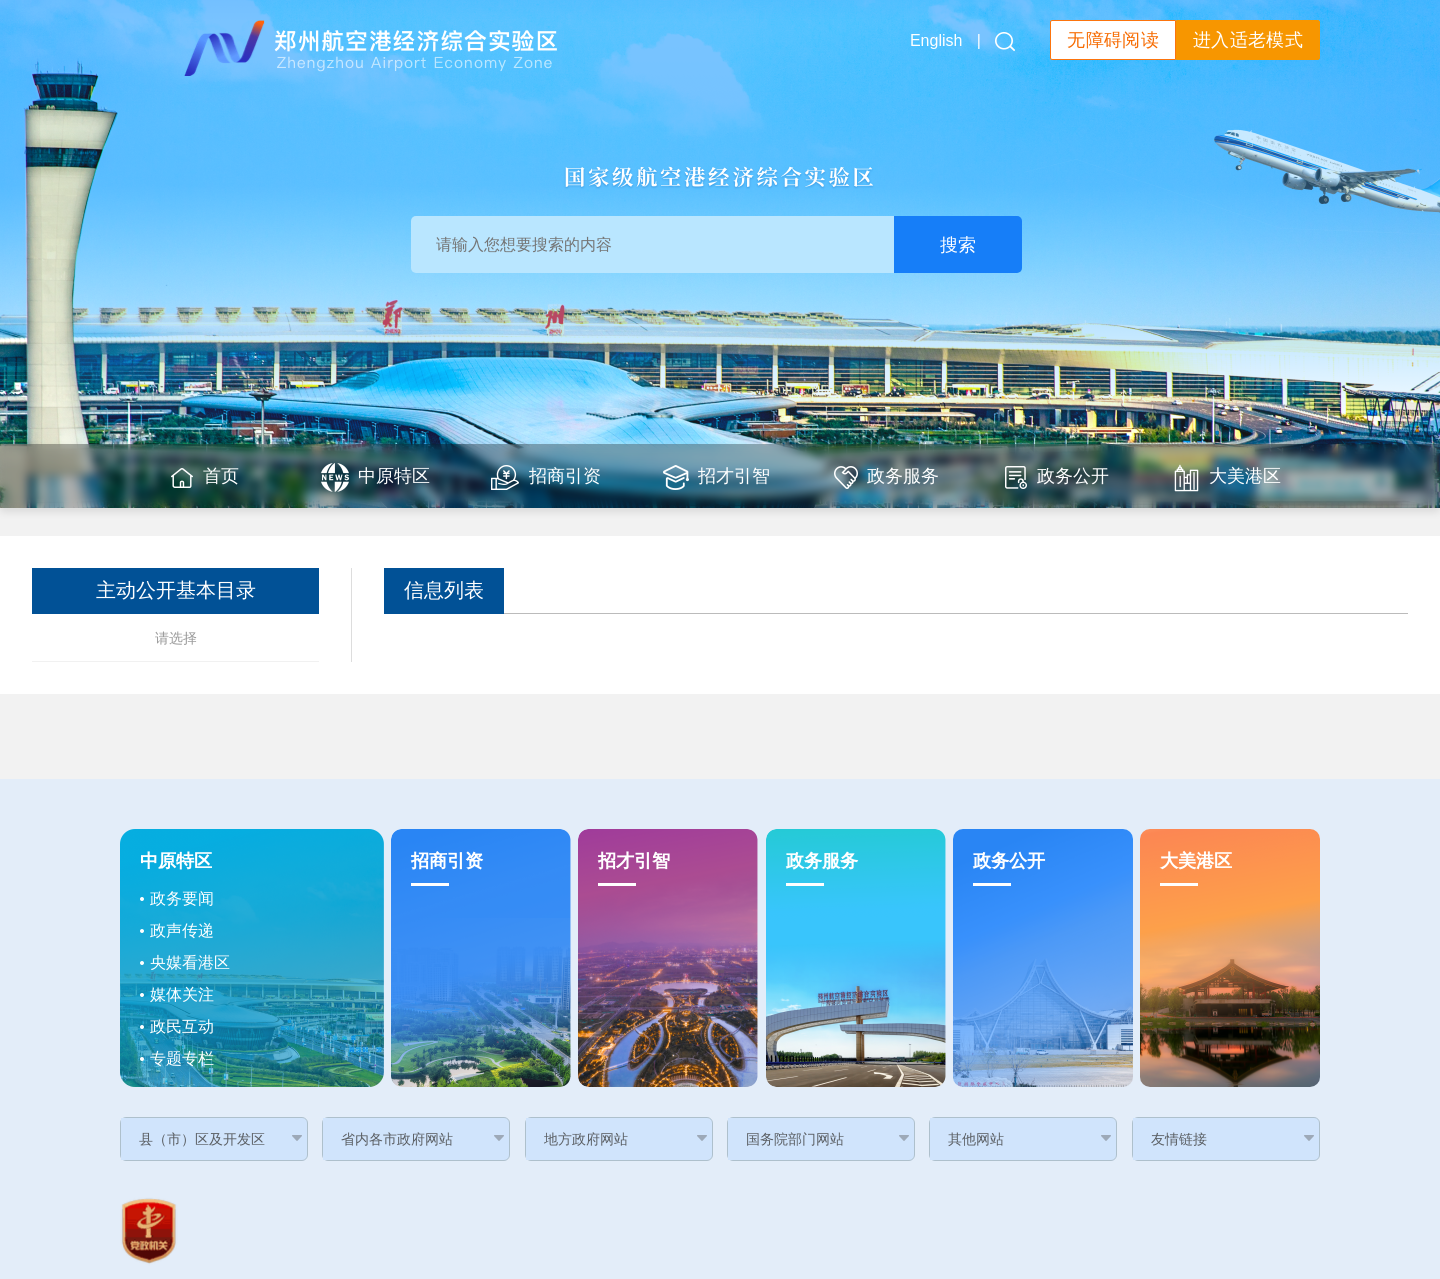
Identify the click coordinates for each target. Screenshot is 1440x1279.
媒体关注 (182, 994)
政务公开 (1009, 861)
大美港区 (1196, 861)
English (936, 40)
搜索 (958, 245)
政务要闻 (182, 898)
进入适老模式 (1248, 40)
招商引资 (447, 861)
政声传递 (182, 930)
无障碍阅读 (1113, 40)
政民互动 (182, 1026)
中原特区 (176, 861)
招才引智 (634, 861)
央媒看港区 (190, 962)
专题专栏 (182, 1058)
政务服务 (822, 861)
